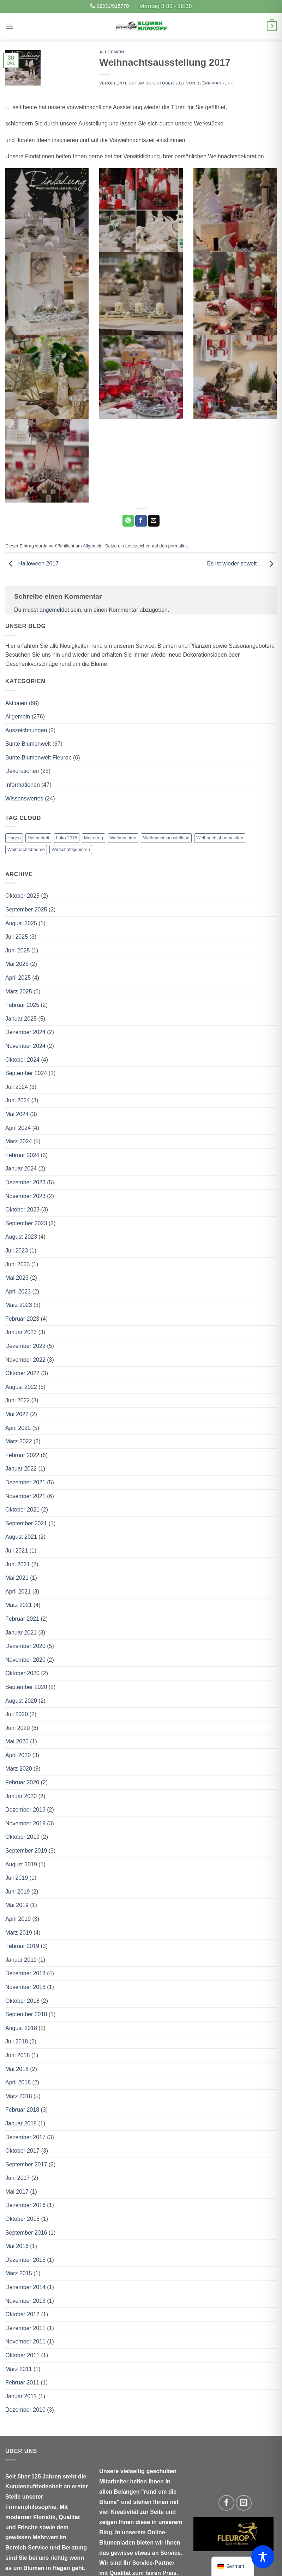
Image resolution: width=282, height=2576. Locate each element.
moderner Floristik (30, 2517)
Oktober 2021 (22, 1510)
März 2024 (18, 1141)
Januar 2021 (21, 1633)
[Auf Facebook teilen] (141, 521)
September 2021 (26, 1523)
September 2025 (26, 909)
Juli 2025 (16, 937)
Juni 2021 (17, 1564)
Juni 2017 (17, 2178)
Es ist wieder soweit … (242, 564)
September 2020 (26, 1687)
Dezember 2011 (25, 2328)
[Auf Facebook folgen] (226, 2503)
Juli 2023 (16, 1251)
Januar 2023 (21, 1332)
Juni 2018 (17, 2055)
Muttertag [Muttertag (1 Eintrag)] (93, 837)
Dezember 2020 (25, 1646)
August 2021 (21, 1537)
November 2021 (25, 1496)
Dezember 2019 (25, 1810)
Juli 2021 (16, 1551)
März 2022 (18, 1441)
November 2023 (25, 1196)
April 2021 (18, 1592)
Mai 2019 (17, 1905)
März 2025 (18, 991)
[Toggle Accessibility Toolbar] (263, 2557)
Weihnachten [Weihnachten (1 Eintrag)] (123, 837)
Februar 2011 (22, 2383)
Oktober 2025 (22, 896)
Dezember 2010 (25, 2410)
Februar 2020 (22, 1782)
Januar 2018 (21, 2123)
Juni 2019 (17, 1892)
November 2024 (25, 1046)
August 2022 (21, 1387)
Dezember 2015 (25, 2260)
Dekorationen (22, 771)
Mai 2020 (17, 1741)
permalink (177, 545)
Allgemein (111, 52)
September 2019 (26, 1851)
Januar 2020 (21, 1796)
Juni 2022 (17, 1400)
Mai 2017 (17, 2192)
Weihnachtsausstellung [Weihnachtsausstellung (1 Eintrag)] (166, 837)
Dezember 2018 (25, 1973)
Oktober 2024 (22, 1060)
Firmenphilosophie (30, 2507)
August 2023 (21, 1237)
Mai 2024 (17, 1114)
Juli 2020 (16, 1714)
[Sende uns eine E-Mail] (244, 2503)
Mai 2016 (17, 2246)
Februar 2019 (22, 1946)
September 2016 (26, 2233)
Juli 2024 (16, 1087)
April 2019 (18, 1919)
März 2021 (18, 1605)
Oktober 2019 (22, 1837)
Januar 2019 (21, 1960)
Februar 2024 (22, 1155)
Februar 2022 (22, 1455)
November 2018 (25, 1987)
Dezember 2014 (25, 2287)
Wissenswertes (24, 799)
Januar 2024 (21, 1169)
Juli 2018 (16, 2041)
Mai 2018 (17, 2069)
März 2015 (18, 2273)
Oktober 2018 (22, 2001)
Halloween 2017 (32, 564)
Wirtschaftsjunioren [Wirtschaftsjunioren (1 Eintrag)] (71, 849)
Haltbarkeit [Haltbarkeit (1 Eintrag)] (38, 837)
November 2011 (25, 2342)
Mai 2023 (17, 1278)
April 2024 (18, 1128)
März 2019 (18, 1933)
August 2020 (21, 1701)
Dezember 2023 (25, 1182)
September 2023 (26, 1223)
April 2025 (18, 978)
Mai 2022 (17, 1414)
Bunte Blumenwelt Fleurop (38, 758)
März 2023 (18, 1305)
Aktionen (16, 703)
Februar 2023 (22, 1319)
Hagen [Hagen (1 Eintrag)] (14, 837)
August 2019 (21, 1864)
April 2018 (18, 2082)
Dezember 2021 (25, 1482)
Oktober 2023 (22, 1210)
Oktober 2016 (22, 2219)
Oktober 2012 (22, 2314)
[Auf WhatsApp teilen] (128, 521)
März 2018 (18, 2096)
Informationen (22, 785)
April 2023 (18, 1292)
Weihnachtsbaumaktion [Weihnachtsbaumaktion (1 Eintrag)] (219, 837)
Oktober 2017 (22, 2151)
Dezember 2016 (25, 2205)
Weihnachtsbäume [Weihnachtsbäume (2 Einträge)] (26, 849)
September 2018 (26, 2014)
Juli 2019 (16, 1878)
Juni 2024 (17, 1100)
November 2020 (25, 1660)
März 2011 (18, 2369)
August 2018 (21, 2028)
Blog (105, 2532)
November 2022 (25, 1360)
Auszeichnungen (26, 730)
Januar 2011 (21, 2396)
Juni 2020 (17, 1728)
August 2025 (21, 923)
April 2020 (18, 1755)
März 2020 (18, 1769)
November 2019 (25, 1823)
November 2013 (25, 2301)
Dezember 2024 (25, 1032)
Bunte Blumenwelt (28, 744)
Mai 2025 (17, 964)
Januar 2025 (21, 1019)
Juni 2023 (17, 1264)
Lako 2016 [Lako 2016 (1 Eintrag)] (66, 837)
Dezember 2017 (25, 2137)
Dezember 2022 (25, 1346)
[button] (9, 26)
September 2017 (26, 2164)
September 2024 (26, 1073)
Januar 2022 (21, 1469)
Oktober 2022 (22, 1373)
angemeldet (54, 610)
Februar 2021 (22, 1619)
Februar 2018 (22, 2110)
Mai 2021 (17, 1578)
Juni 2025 (17, 950)
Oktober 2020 (22, 1673)
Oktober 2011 (22, 2355)
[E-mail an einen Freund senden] (154, 521)
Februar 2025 (22, 1005)
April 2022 (18, 1428)
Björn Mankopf (215, 83)
